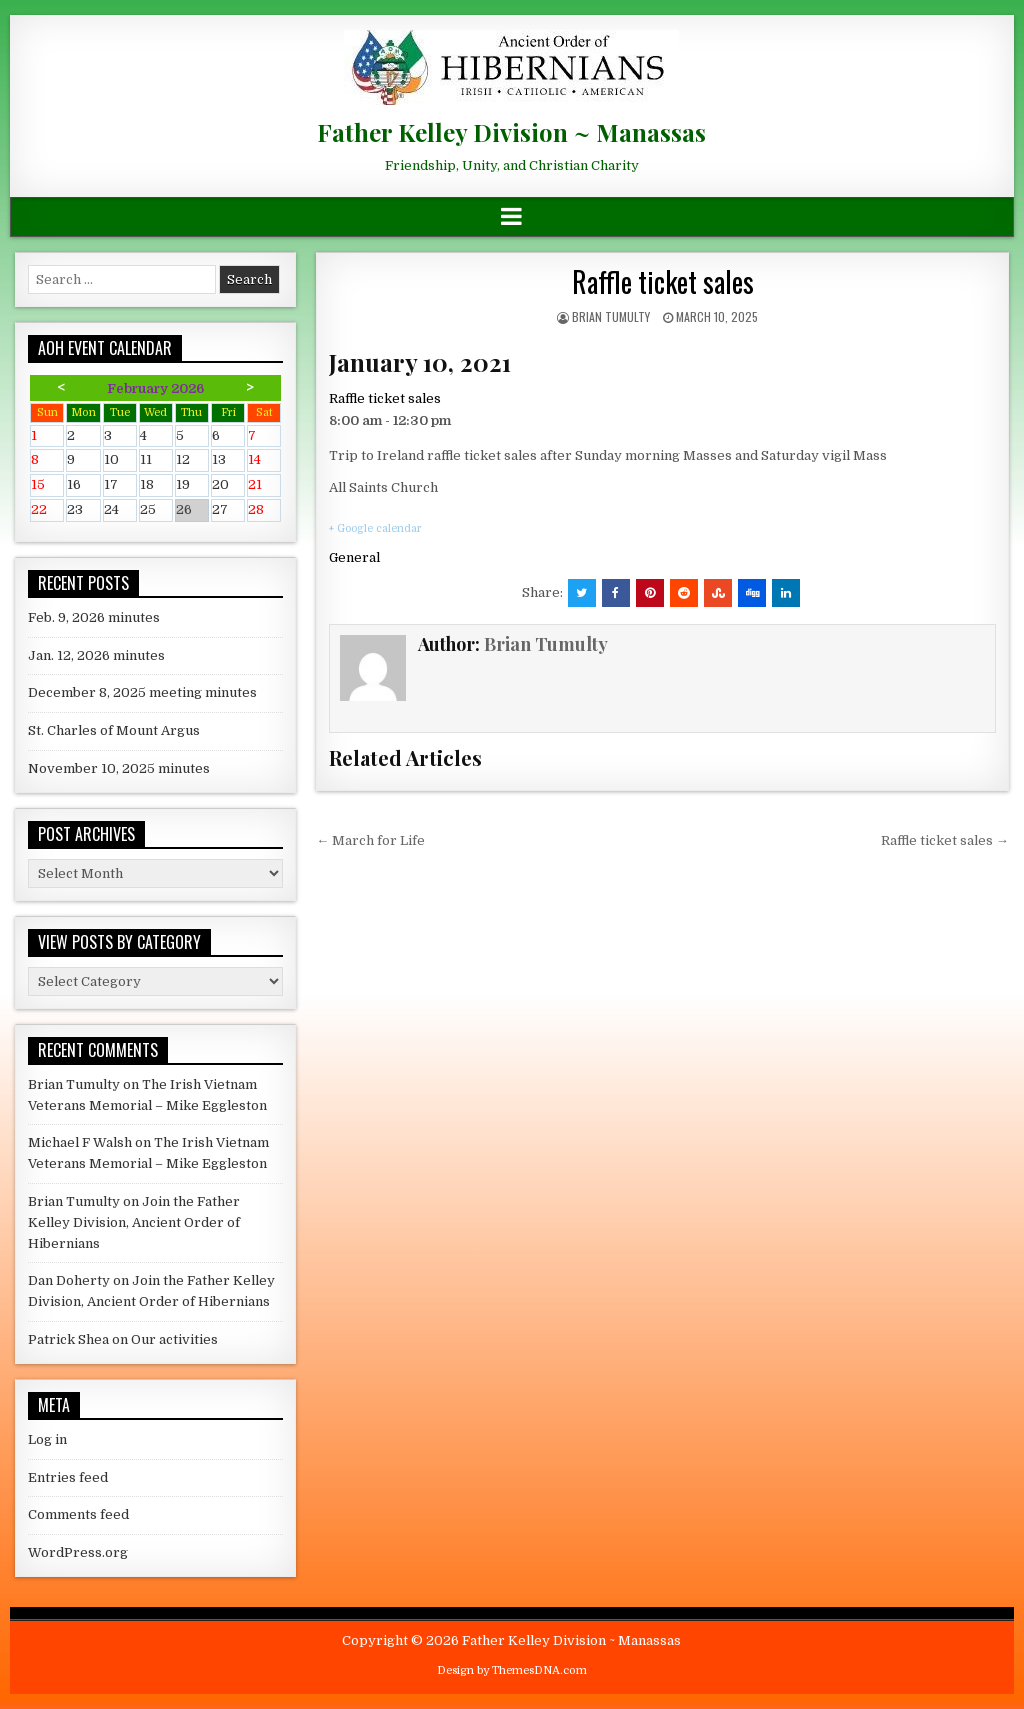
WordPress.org (78, 1552)
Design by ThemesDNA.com (512, 1670)
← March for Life (370, 840)
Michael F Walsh (80, 1142)
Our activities (174, 1339)
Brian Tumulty (611, 316)
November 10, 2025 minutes (119, 768)
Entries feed (68, 1477)
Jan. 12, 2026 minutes (96, 655)
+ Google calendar (375, 528)
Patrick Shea (68, 1339)
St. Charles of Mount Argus (114, 730)
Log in (47, 1439)
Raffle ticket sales (663, 281)
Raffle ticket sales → (945, 840)
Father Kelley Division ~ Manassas (511, 132)
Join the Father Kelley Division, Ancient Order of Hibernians (134, 1222)
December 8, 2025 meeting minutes (142, 692)
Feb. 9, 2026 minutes (94, 617)
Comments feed (78, 1514)
